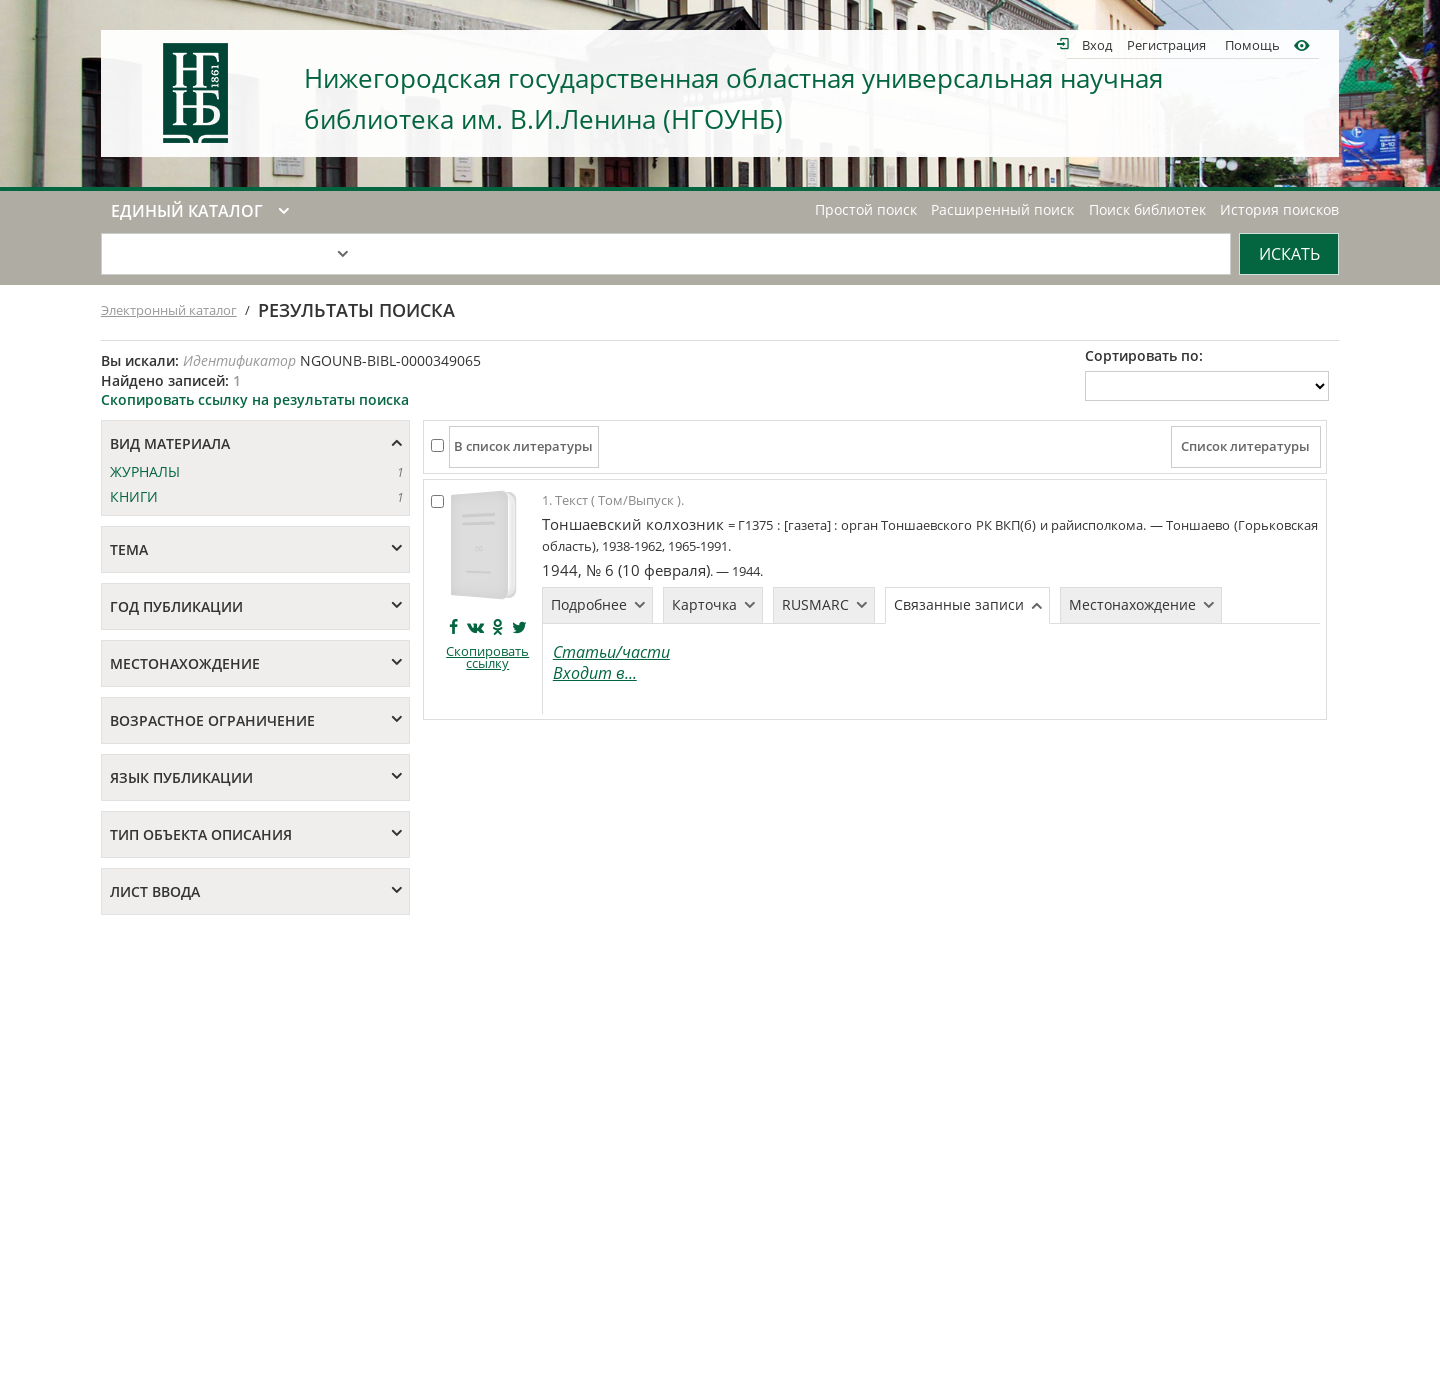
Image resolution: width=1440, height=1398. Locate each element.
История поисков (1279, 210)
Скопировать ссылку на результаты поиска (255, 399)
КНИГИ (134, 496)
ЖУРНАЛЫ (145, 471)
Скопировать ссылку (487, 657)
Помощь (1252, 44)
